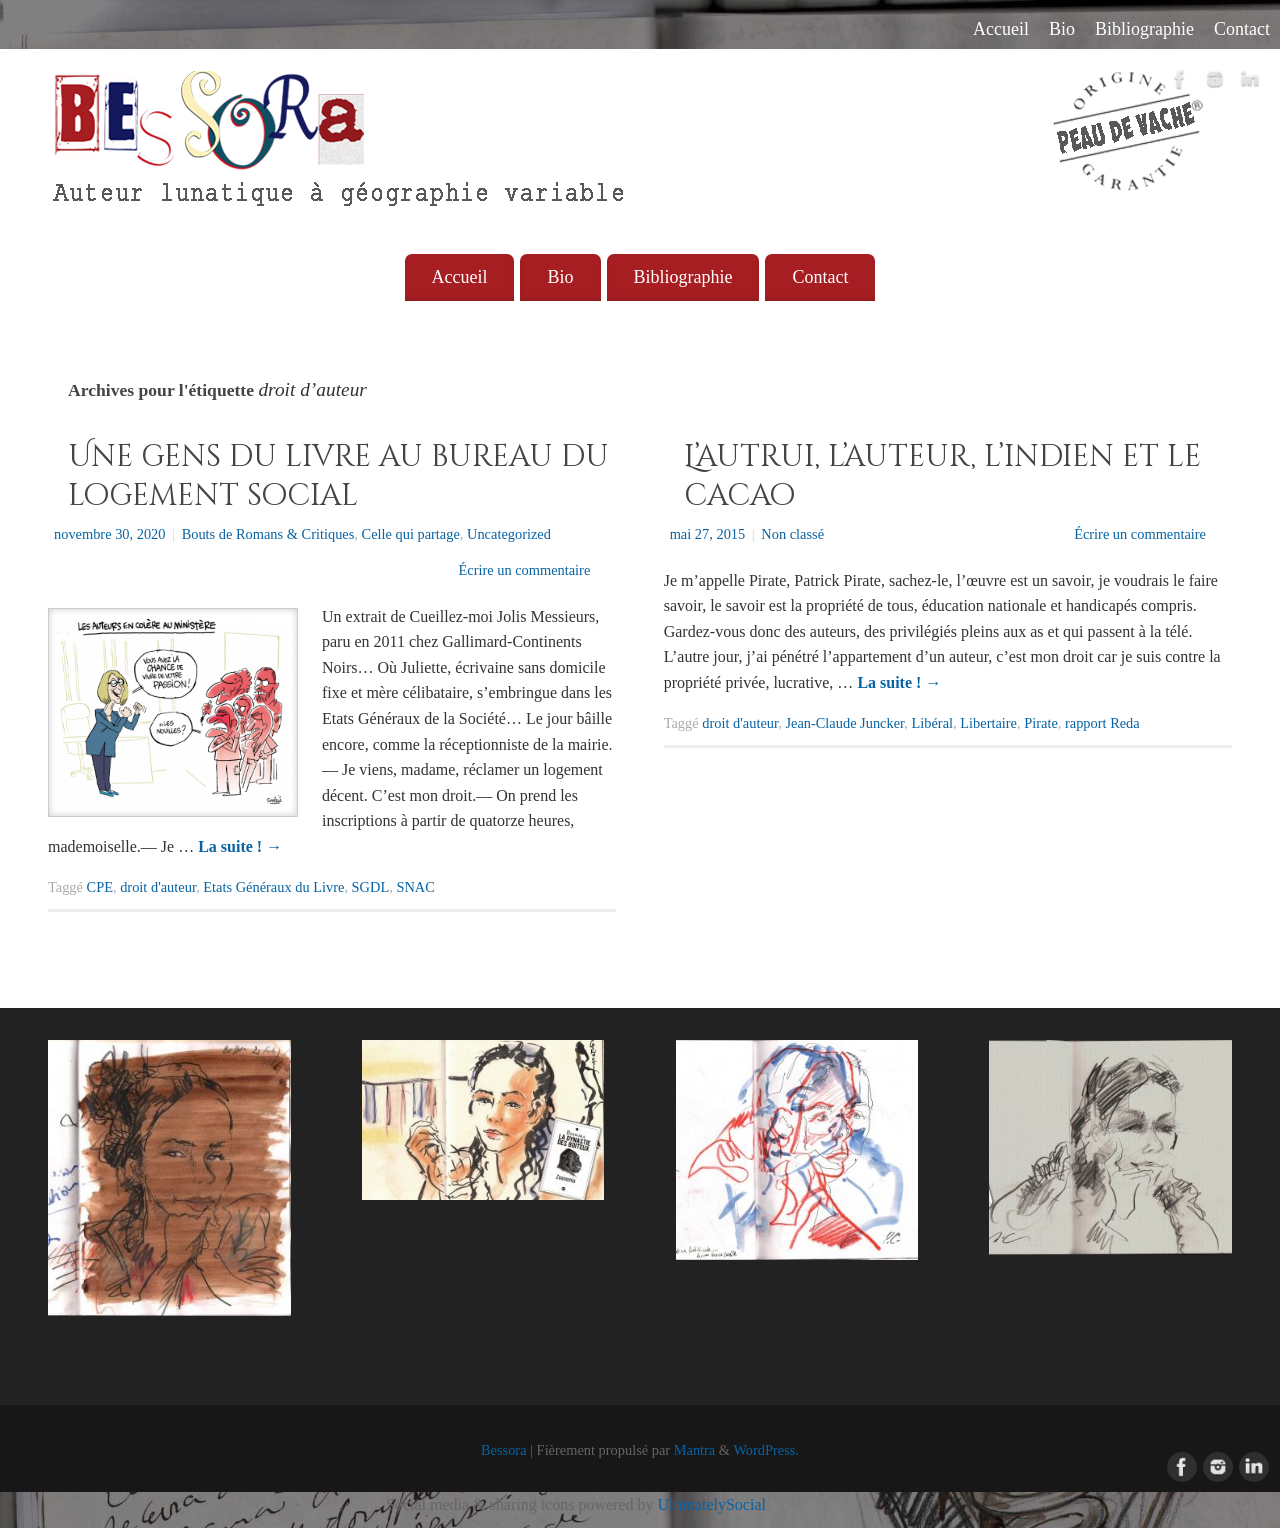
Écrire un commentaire (524, 570)
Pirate (1041, 723)
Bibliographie (1144, 29)
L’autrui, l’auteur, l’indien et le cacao (942, 476)
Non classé (792, 534)
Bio (1062, 29)
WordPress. (766, 1450)
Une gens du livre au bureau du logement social (338, 476)
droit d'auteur (158, 887)
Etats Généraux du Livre (273, 887)
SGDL (371, 887)
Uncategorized (509, 534)
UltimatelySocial (712, 1504)
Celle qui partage (411, 534)
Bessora (504, 1450)
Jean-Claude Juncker (844, 723)
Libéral (933, 723)
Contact (1242, 29)
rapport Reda (1102, 723)
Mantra (695, 1450)
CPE (100, 887)
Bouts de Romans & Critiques (268, 534)
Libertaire (988, 723)
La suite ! (240, 846)
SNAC (415, 887)
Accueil (1001, 29)
